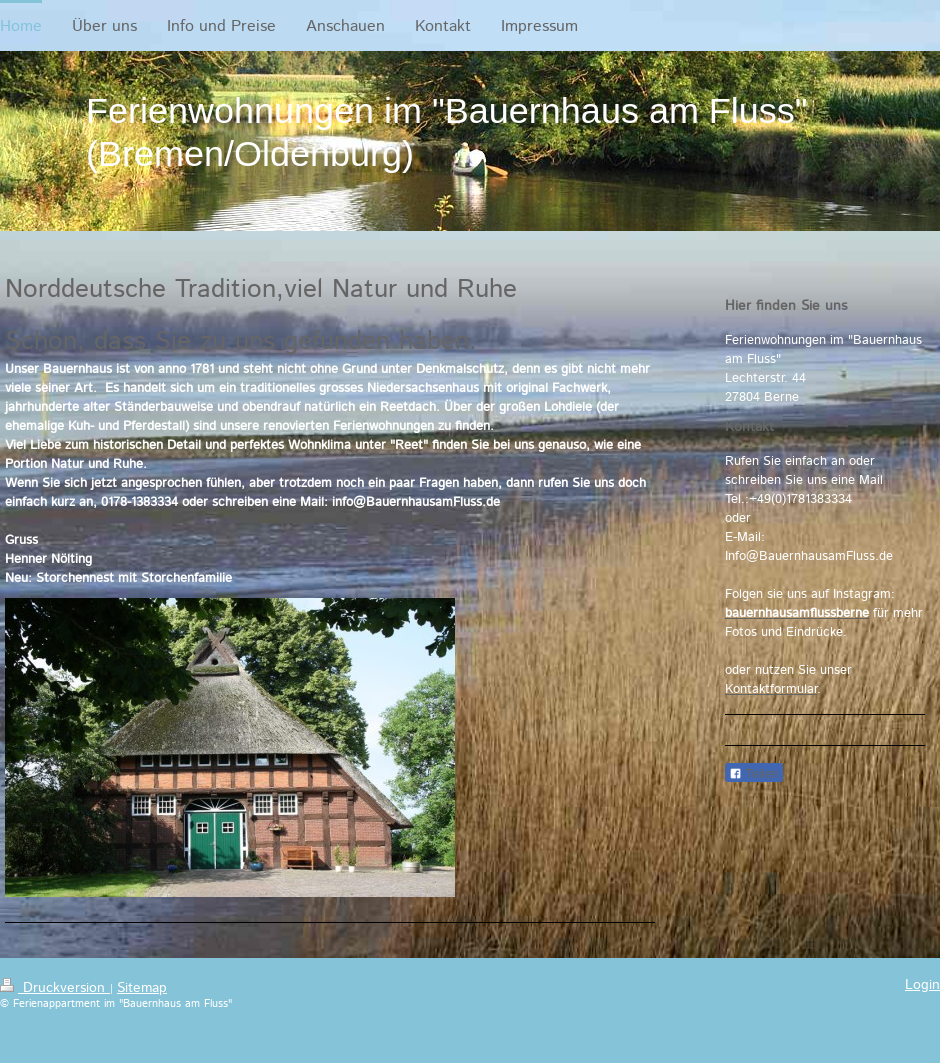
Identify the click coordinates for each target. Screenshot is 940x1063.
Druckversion (55, 988)
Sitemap (142, 988)
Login (922, 985)
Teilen (754, 773)
